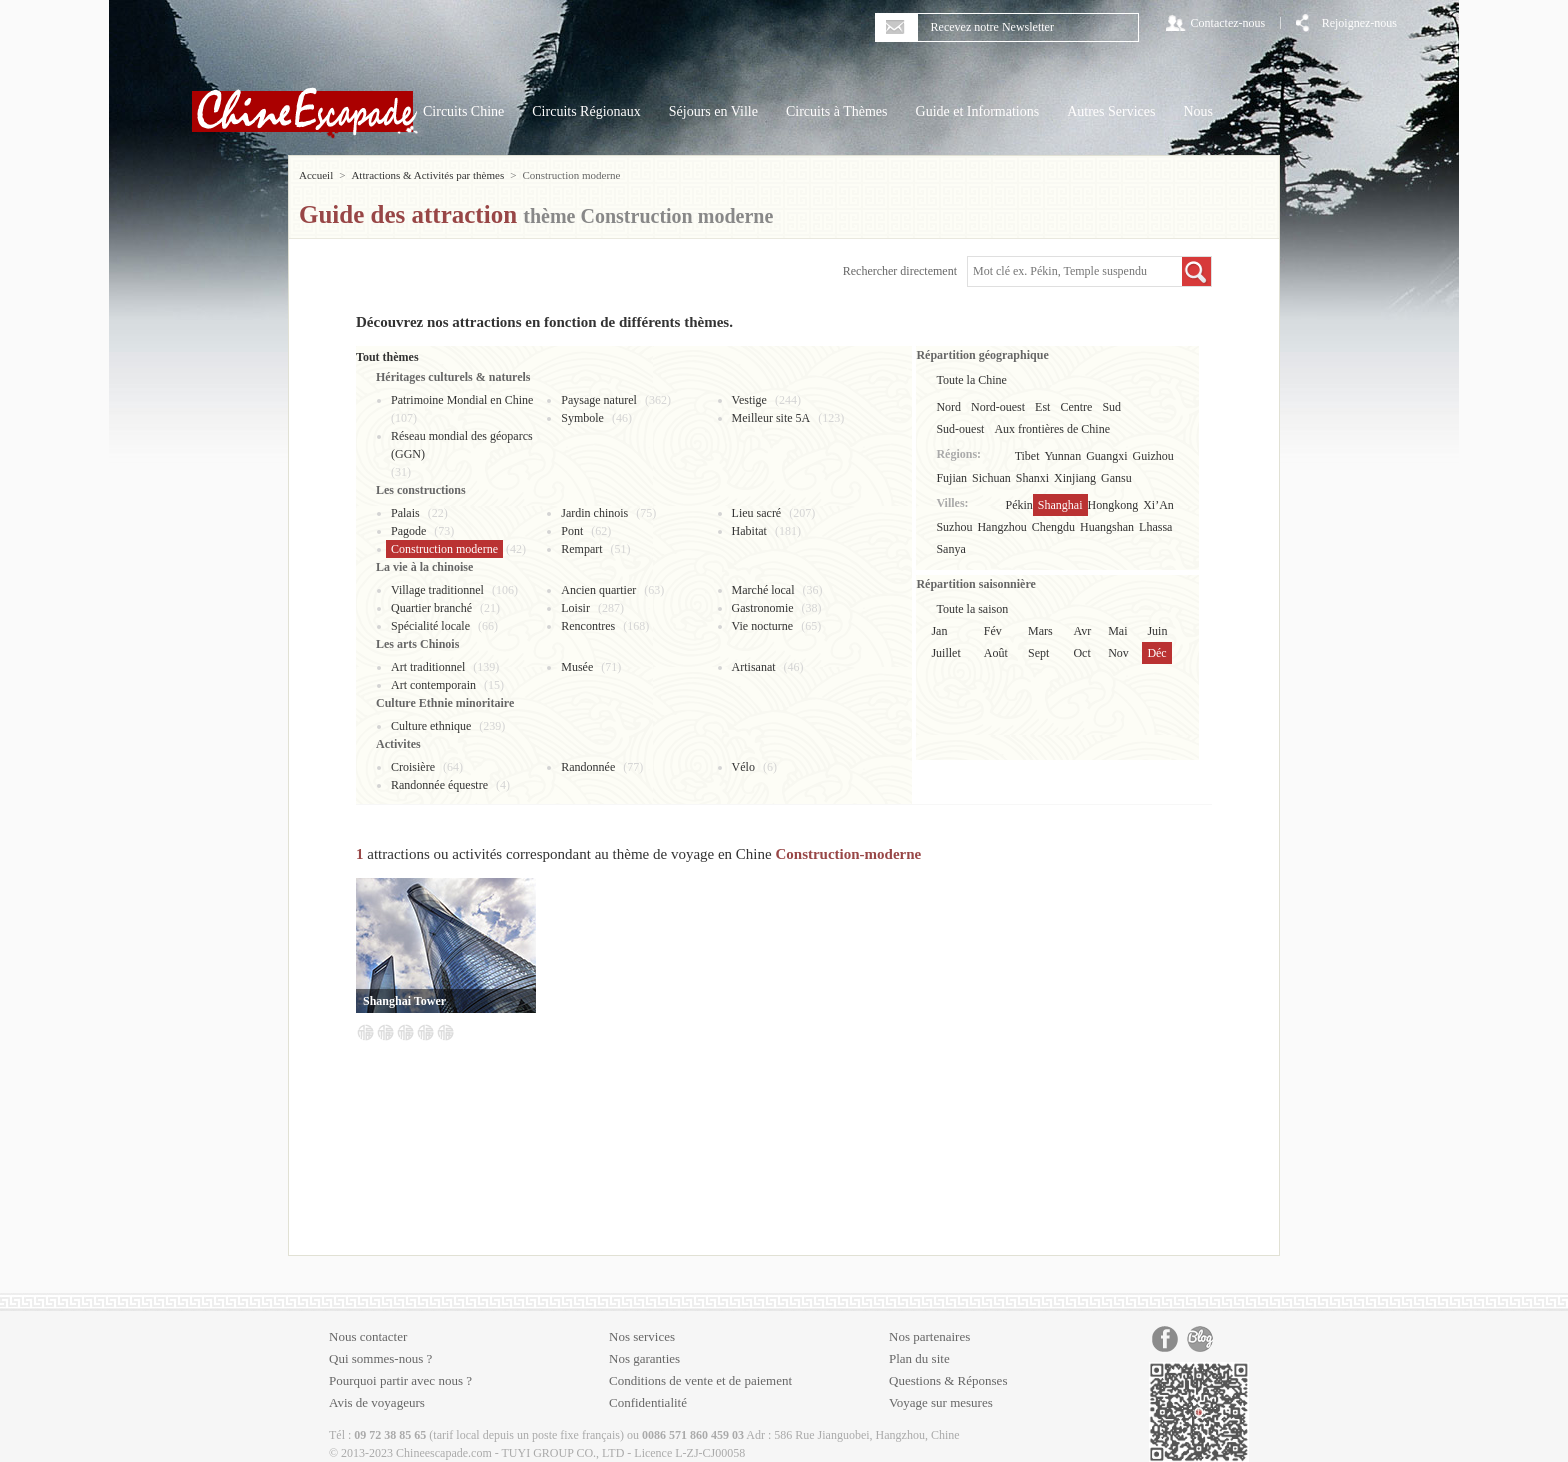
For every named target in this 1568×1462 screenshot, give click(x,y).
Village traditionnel (437, 590)
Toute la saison (972, 609)
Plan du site (919, 1358)
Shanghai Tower (404, 1001)
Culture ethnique (431, 726)
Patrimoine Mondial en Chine (462, 400)
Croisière (413, 767)
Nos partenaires (929, 1336)
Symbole (582, 418)
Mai (1117, 631)
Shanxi (1032, 478)
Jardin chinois (594, 513)
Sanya (950, 549)
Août (996, 653)
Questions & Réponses (948, 1380)
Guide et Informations (978, 111)
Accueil (316, 175)
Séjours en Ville (713, 111)
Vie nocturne (763, 626)
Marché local (763, 590)
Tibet (1027, 456)
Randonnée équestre (439, 785)
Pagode (408, 531)
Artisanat (754, 667)
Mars (1040, 631)
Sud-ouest (960, 429)
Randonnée (588, 767)
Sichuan (991, 478)
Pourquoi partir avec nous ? (400, 1380)
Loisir (575, 608)
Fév (993, 631)
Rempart (581, 549)
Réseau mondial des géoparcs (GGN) (462, 445)
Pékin (1019, 505)
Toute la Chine (971, 380)
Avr (1082, 631)
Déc (1156, 653)
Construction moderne (444, 549)
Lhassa (1155, 527)
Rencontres (588, 626)
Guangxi (1106, 456)
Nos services (642, 1336)
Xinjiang (1075, 478)
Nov (1118, 653)
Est (1042, 407)
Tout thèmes (387, 357)
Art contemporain (433, 685)
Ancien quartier (598, 590)
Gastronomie (763, 608)
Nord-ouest (998, 407)
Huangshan (1107, 527)
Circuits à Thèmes (837, 111)
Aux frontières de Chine (1052, 429)
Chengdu (1053, 527)
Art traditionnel (428, 667)
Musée (577, 667)
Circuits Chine (463, 111)
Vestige (749, 400)
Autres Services (1111, 111)
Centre (1076, 407)
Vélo (743, 767)
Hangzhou (1001, 527)
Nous (1198, 111)
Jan (939, 631)
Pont (572, 531)
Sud (1111, 407)
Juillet (945, 653)
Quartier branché (431, 608)
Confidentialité (648, 1402)
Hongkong (1113, 505)
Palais (405, 513)
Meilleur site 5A (771, 418)
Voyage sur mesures (941, 1402)
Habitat (749, 531)
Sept (1038, 653)
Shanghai (1060, 505)
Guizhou (1153, 456)
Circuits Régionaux (586, 111)
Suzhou (954, 527)
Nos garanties (644, 1358)
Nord (948, 407)
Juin (1157, 631)
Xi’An (1158, 505)
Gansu (1116, 478)
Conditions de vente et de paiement (700, 1380)
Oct (1081, 653)
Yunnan (1063, 456)
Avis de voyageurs (377, 1402)
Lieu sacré (757, 513)
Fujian (951, 478)
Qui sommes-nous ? (380, 1358)
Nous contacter (368, 1336)
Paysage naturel (599, 400)
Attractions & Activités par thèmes (427, 175)
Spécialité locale (430, 626)
